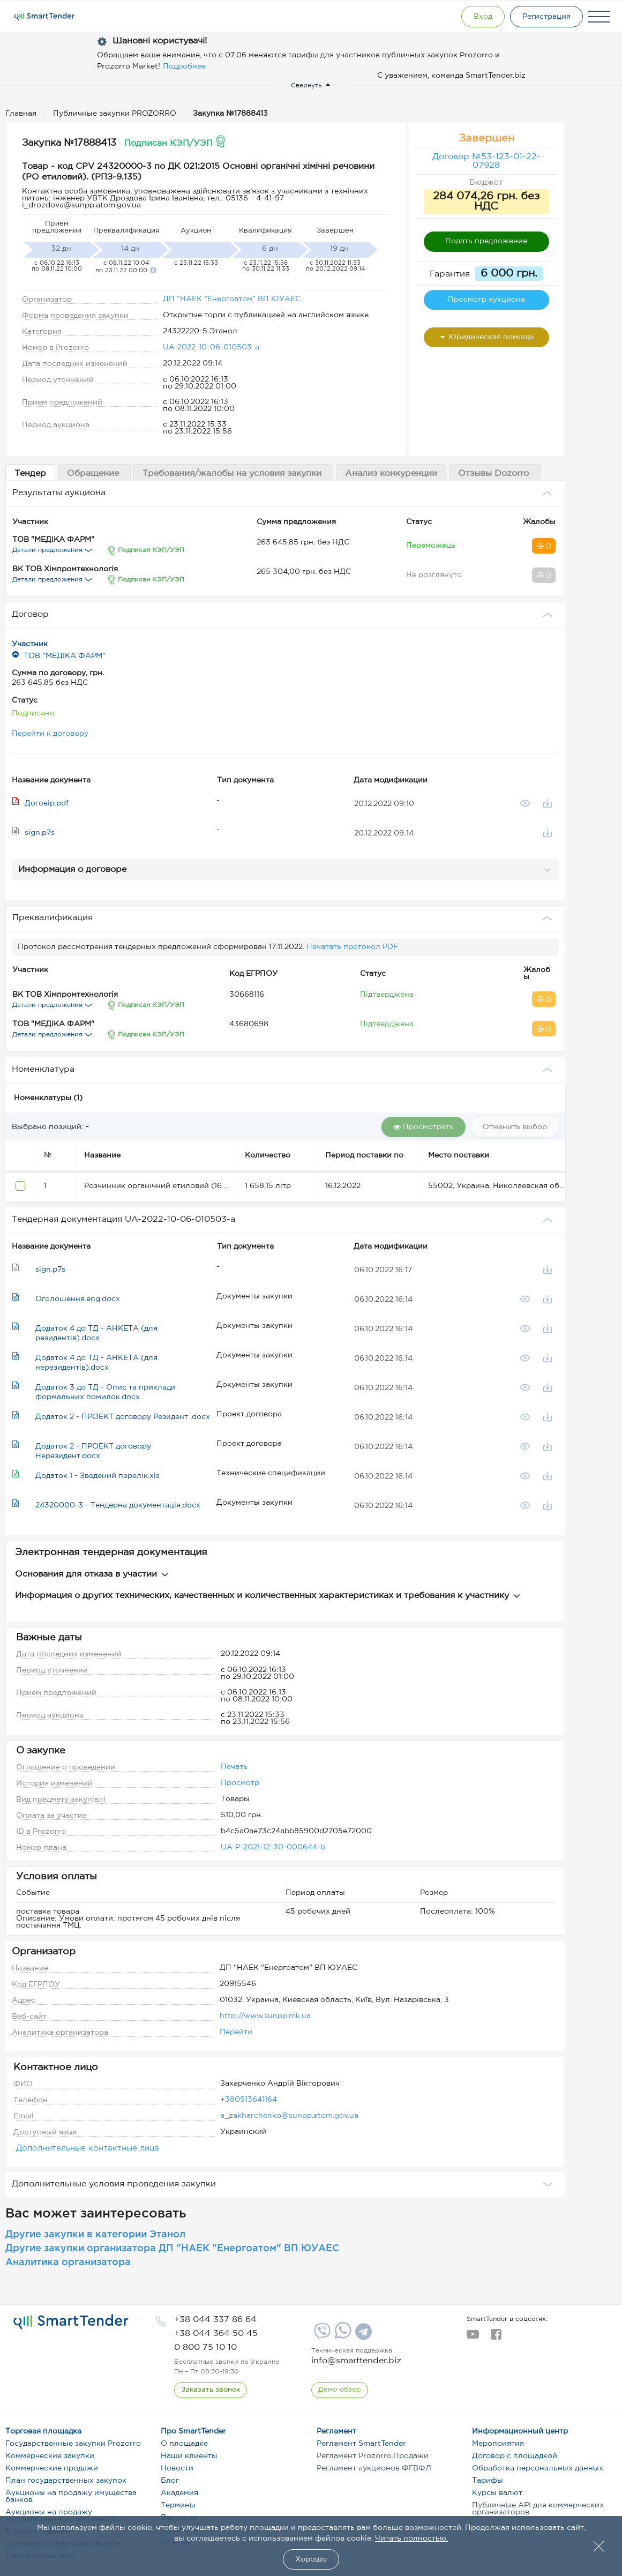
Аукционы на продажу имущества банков (71, 2496)
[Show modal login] (483, 16)
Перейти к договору (50, 733)
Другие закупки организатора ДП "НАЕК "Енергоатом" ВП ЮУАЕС (172, 2248)
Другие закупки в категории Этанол (95, 2234)
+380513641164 (248, 2099)
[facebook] (496, 2337)
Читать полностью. (411, 2538)
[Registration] (546, 16)
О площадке (184, 2443)
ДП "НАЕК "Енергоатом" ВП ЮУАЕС (232, 299)
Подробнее (184, 66)
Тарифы (487, 2480)
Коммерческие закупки (49, 2456)
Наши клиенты (189, 2456)
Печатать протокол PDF (352, 947)
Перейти (236, 2032)
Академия (179, 2493)
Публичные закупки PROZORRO (115, 113)
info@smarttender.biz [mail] (356, 2361)
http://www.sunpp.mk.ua (265, 2016)
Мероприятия (498, 2443)
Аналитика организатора (68, 2262)
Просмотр (240, 1783)
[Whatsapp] (342, 2336)
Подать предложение (486, 241)
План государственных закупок (65, 2480)
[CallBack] (210, 2390)
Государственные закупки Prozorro (73, 2443)
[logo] (71, 2322)
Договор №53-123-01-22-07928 (486, 161)
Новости (177, 2468)
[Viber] (321, 2335)
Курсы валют (497, 2493)
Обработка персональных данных (537, 2468)
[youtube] (473, 2337)
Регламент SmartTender (361, 2443)
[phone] (215, 2320)
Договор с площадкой (514, 2456)
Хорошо (311, 2559)
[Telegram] (362, 2335)
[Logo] (44, 16)
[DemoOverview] (339, 2390)
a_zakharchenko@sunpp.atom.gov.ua (289, 2115)
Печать (234, 1767)
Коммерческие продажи (51, 2468)
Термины (178, 2505)
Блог (170, 2480)
